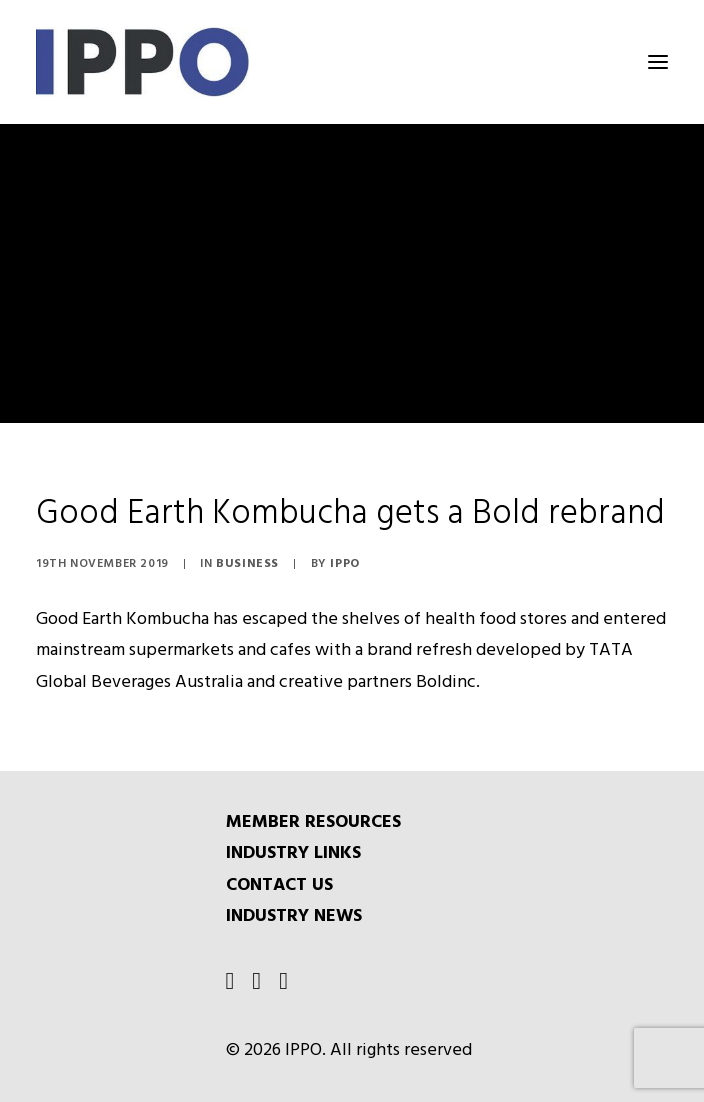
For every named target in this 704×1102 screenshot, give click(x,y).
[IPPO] (236, 62)
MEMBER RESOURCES (313, 822)
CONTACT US (279, 885)
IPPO (344, 564)
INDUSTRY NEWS (294, 916)
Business (247, 564)
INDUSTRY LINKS (293, 853)
